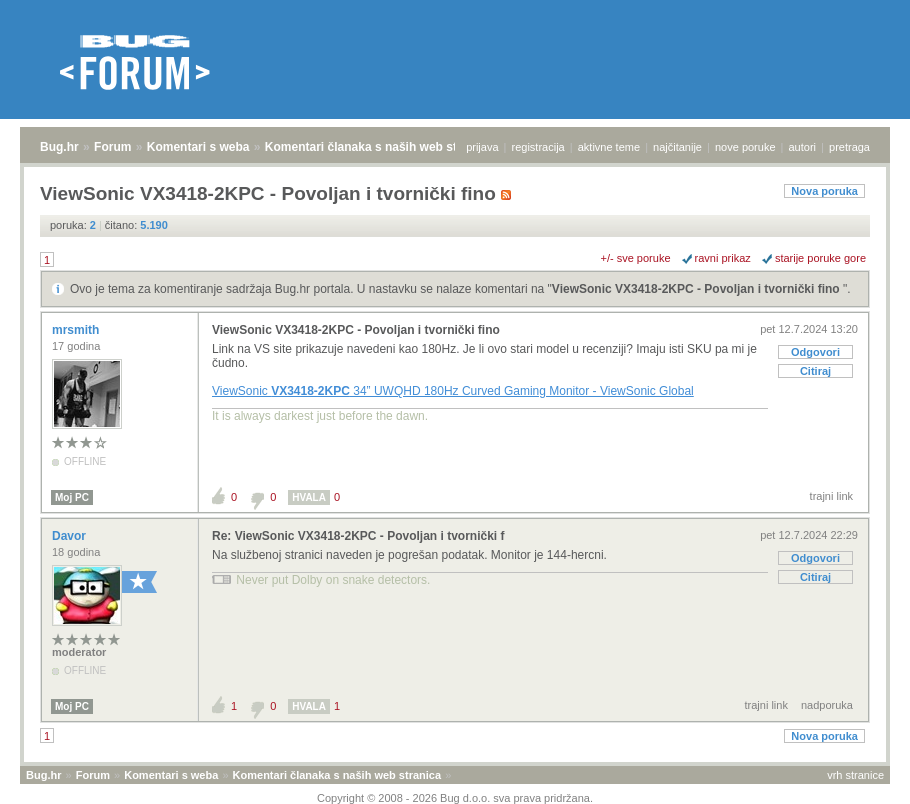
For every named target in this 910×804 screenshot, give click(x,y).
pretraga (849, 147)
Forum (112, 147)
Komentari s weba (198, 147)
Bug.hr (59, 147)
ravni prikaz (723, 258)
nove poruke (745, 147)
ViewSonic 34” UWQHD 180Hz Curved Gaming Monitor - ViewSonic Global (453, 391)
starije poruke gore (820, 258)
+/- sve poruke (636, 258)
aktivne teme (609, 147)
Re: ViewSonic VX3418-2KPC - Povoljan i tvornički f (358, 536)
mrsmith (77, 330)
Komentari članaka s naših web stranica (378, 147)
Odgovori (815, 352)
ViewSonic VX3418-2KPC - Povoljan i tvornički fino (697, 289)
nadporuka (827, 705)
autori (803, 147)
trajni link (831, 496)
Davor (70, 536)
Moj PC (72, 497)
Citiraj (815, 371)
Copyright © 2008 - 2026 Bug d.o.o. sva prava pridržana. (455, 798)
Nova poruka (824, 191)
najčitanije (677, 147)
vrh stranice (855, 775)
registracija (538, 147)
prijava (482, 147)
